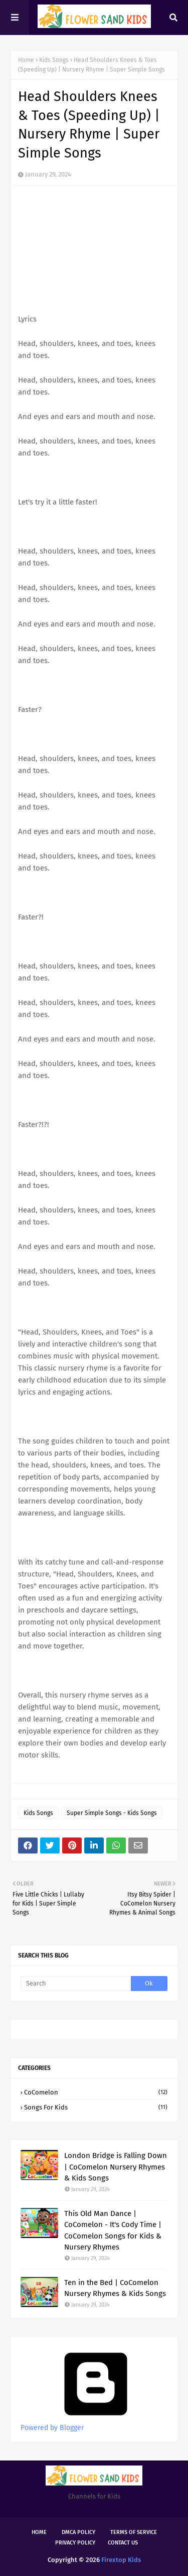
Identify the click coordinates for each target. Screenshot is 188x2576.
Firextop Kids (121, 2560)
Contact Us (123, 2543)
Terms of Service (133, 2532)
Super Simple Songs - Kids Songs (112, 1813)
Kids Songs (54, 60)
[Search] (76, 1983)
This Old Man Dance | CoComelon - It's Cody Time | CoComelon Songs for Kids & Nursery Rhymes (112, 2230)
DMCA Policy (78, 2532)
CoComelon (95, 2092)
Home (26, 60)
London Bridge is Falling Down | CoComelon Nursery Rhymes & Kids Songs (115, 2166)
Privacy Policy (75, 2543)
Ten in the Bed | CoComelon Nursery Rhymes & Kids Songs (115, 2288)
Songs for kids (95, 2107)
